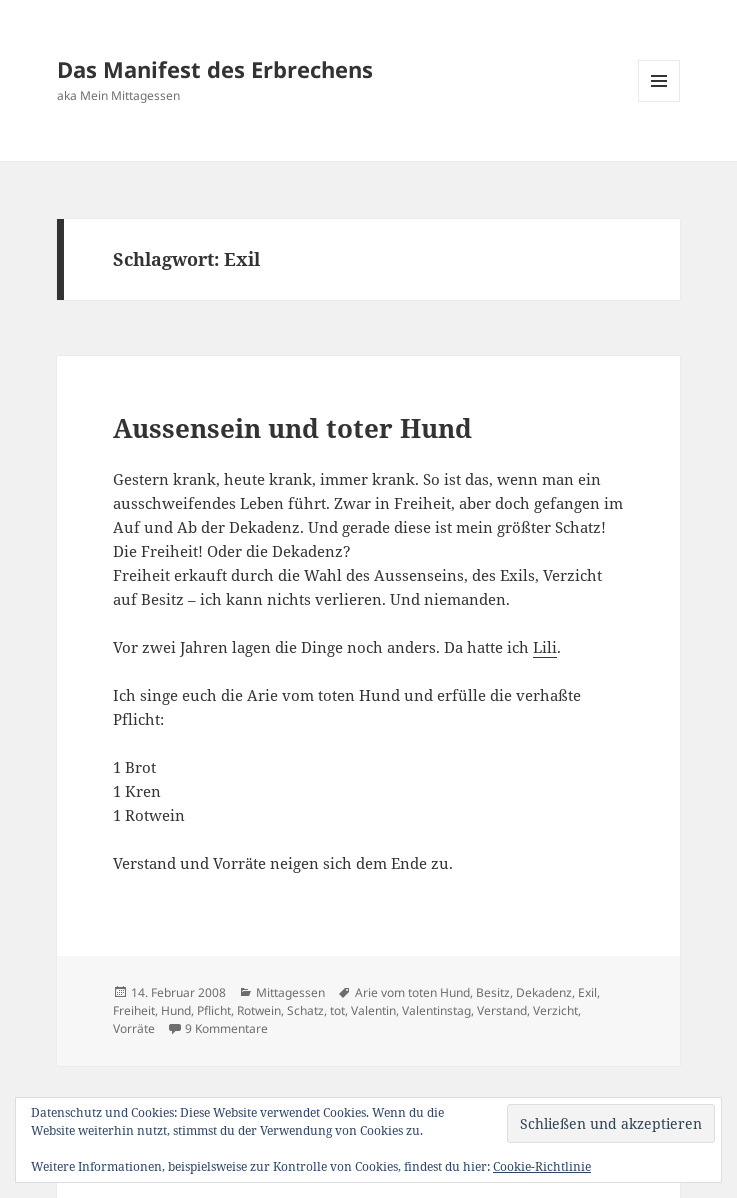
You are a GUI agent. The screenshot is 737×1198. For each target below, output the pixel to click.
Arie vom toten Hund (412, 992)
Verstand (502, 1010)
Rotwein (259, 1010)
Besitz (493, 992)
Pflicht (214, 1010)
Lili (545, 647)
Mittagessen (290, 992)
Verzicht (555, 1010)
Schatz (305, 1010)
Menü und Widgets (659, 101)
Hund (176, 1010)
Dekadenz (544, 992)
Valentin (373, 1010)
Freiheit (134, 1010)
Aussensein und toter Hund (292, 428)
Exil (587, 992)
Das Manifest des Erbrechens (215, 69)
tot (337, 1010)
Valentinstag (436, 1010)
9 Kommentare (226, 1028)
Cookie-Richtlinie (542, 1166)
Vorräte (134, 1028)
